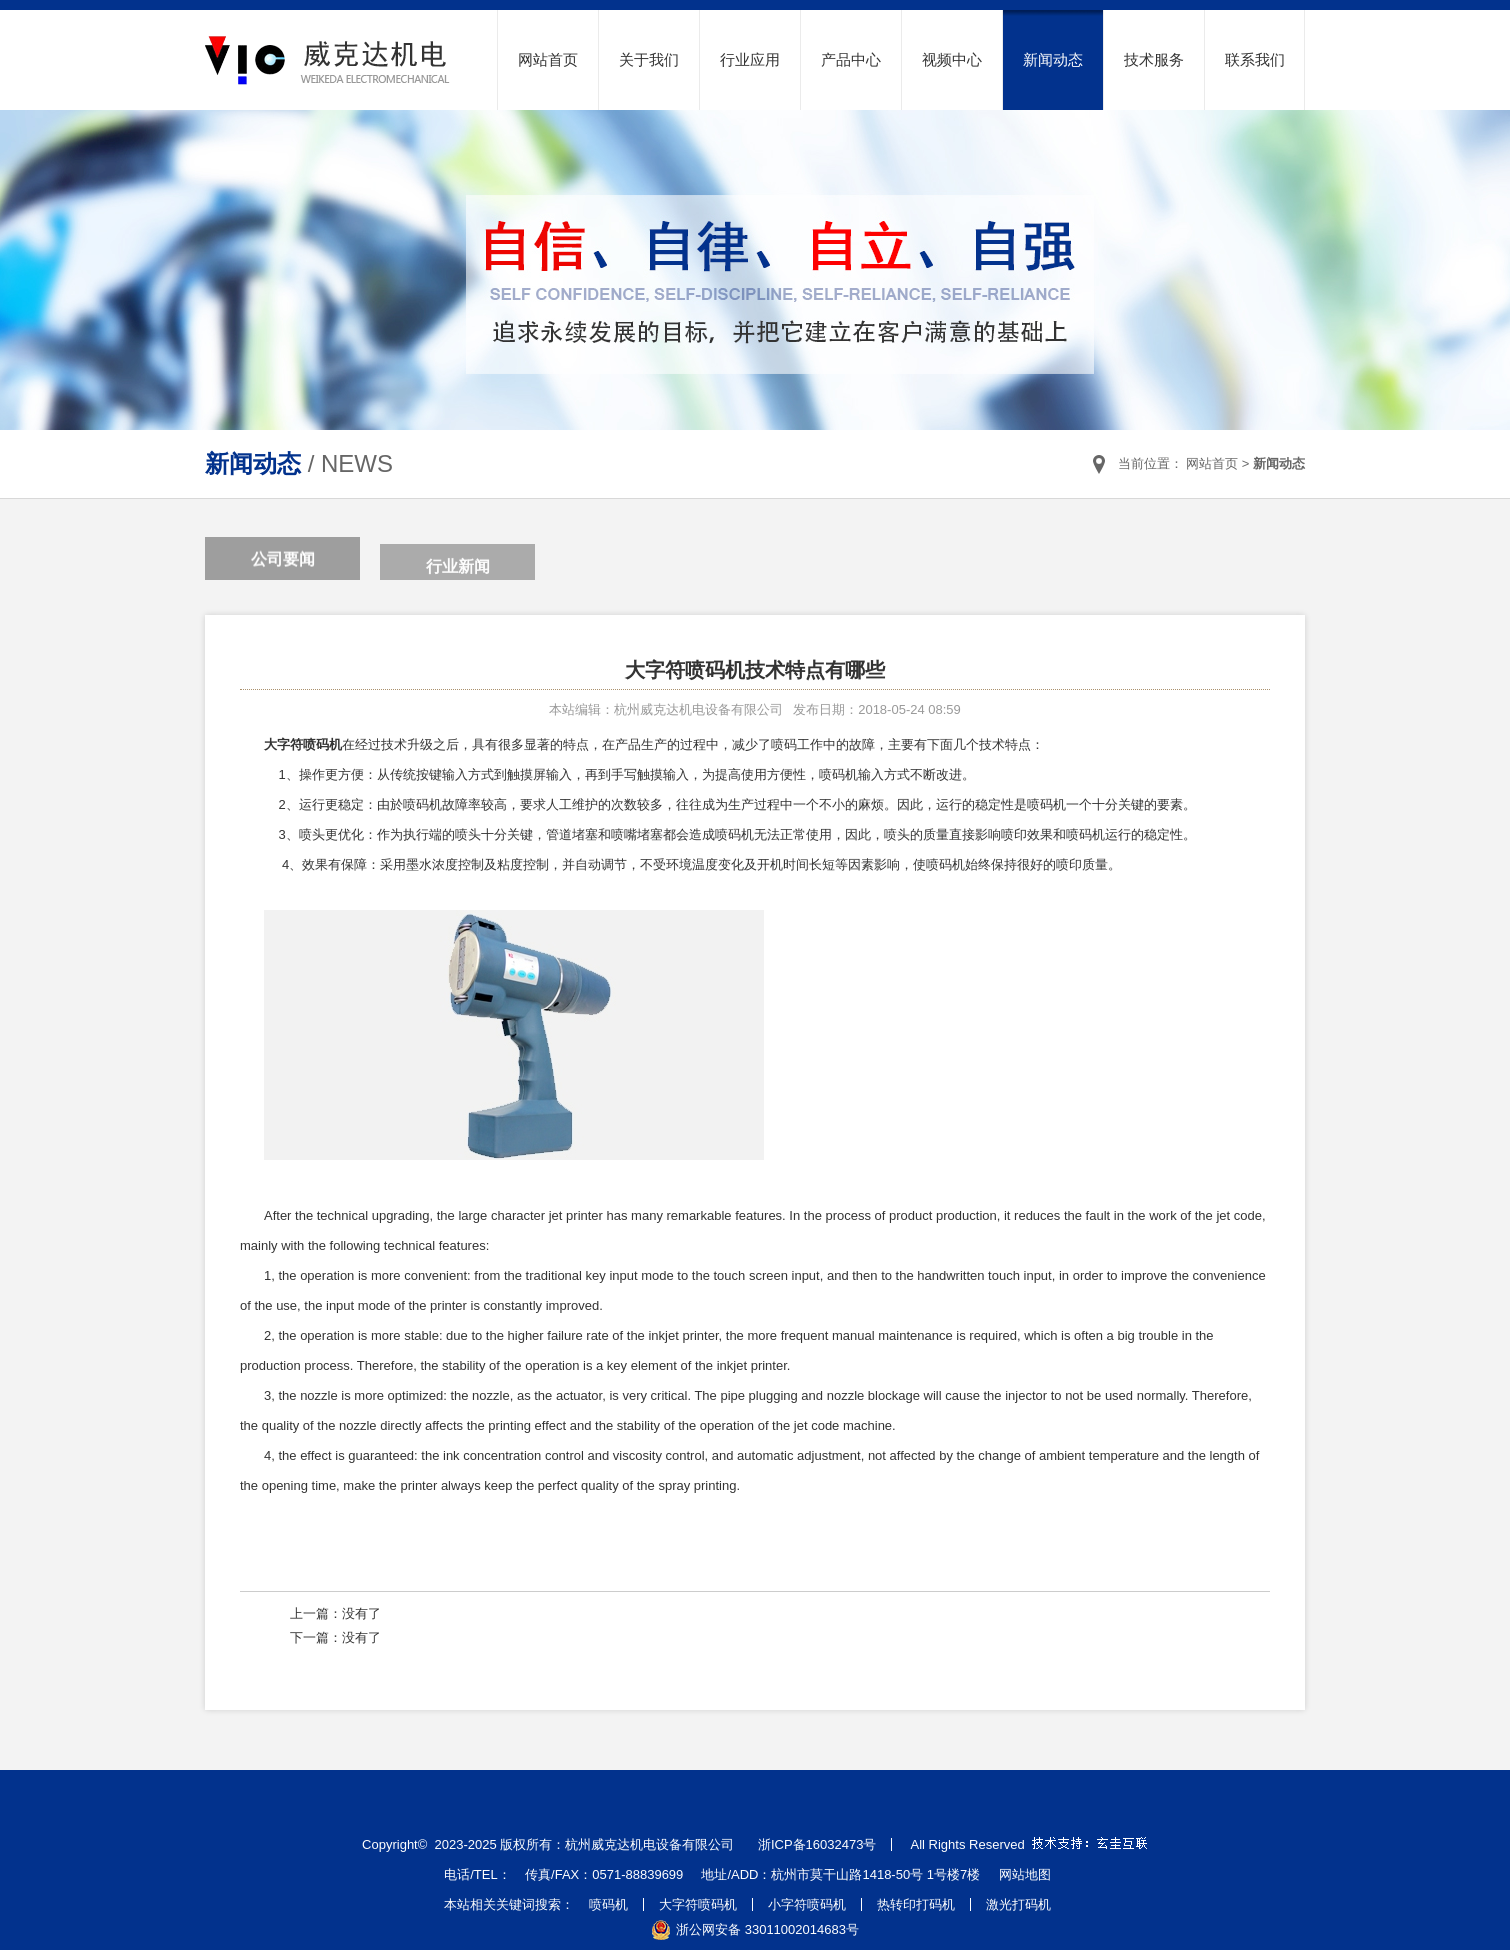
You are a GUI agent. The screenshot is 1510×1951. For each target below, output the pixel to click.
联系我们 (1255, 59)
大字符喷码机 (698, 1904)
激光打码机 (1018, 1904)
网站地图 (1025, 1874)
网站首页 (548, 59)
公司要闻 (283, 561)
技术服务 (1154, 59)
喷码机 (608, 1904)
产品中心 (851, 59)
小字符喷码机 (807, 1904)
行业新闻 (458, 572)
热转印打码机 (916, 1904)
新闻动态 (1053, 59)
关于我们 (649, 59)
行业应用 (750, 59)
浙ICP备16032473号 (817, 1844)
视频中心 (952, 59)
